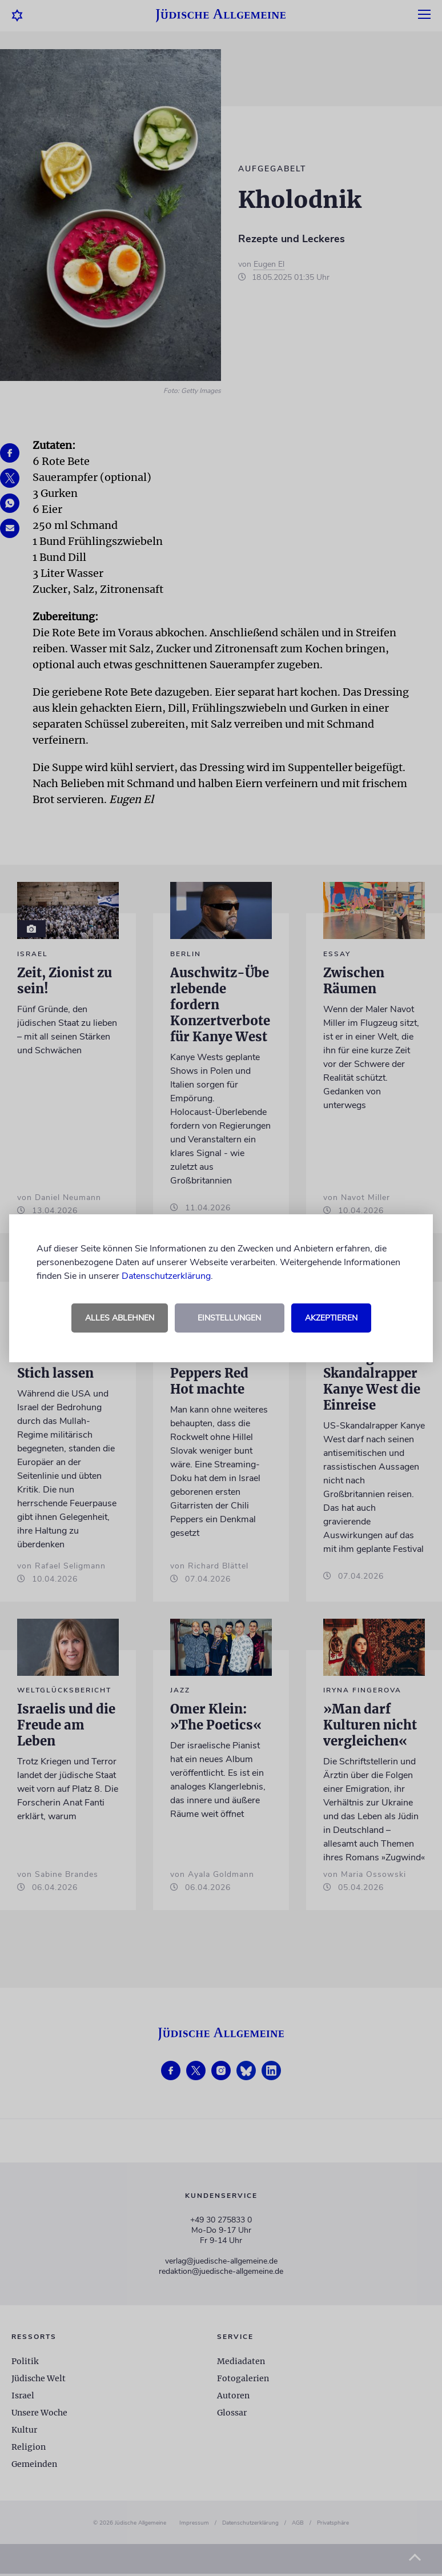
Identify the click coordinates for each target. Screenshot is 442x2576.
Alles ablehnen (119, 1318)
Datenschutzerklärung (166, 1276)
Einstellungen (229, 1318)
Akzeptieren (331, 1318)
